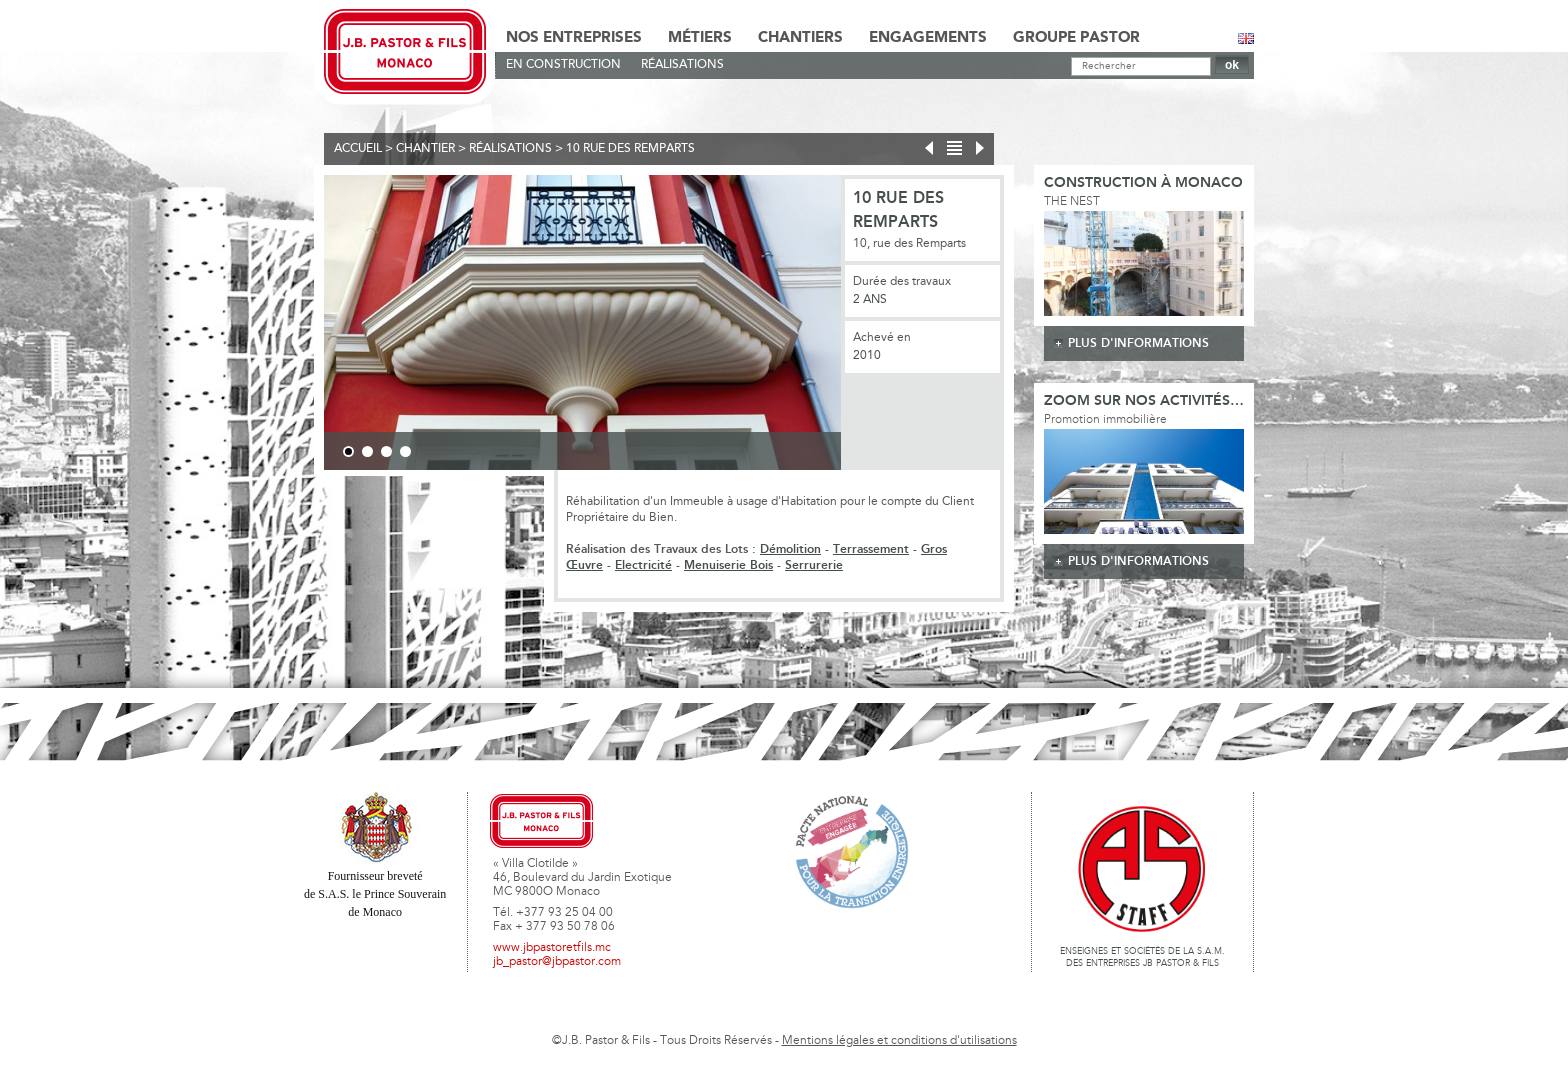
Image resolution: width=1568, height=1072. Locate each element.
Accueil (358, 149)
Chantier (425, 149)
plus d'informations (1138, 343)
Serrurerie (814, 565)
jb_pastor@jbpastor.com (557, 962)
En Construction (563, 65)
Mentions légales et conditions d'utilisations (899, 1041)
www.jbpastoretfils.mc (552, 948)
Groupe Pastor (1076, 38)
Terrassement (871, 549)
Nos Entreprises (574, 38)
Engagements (928, 38)
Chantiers (800, 38)
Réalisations (682, 65)
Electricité (643, 565)
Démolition (790, 549)
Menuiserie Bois (728, 565)
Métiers (700, 38)
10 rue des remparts (630, 149)
